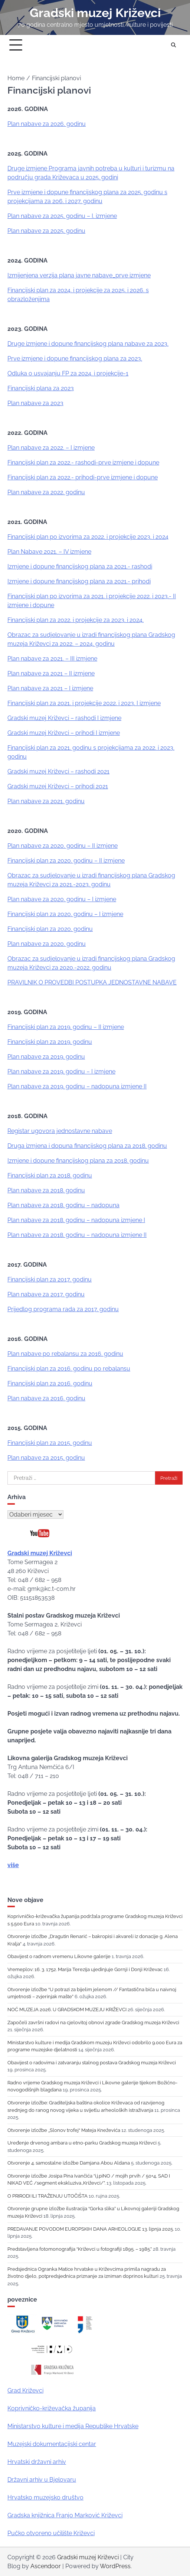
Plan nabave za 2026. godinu (46, 123)
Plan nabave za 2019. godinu (46, 1056)
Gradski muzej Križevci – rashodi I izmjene (64, 718)
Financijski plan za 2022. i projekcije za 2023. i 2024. (75, 619)
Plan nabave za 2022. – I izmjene (51, 447)
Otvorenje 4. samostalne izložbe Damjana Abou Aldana (68, 2163)
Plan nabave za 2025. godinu (46, 230)
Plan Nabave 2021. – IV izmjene (49, 551)
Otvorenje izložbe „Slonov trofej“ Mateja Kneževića (63, 2130)
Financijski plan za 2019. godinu (49, 1041)
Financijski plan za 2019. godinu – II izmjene (65, 1026)
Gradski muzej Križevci (95, 13)
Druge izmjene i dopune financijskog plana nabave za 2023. (87, 343)
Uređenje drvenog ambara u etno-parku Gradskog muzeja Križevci (82, 2143)
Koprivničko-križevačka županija (51, 2408)
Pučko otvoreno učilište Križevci (51, 2533)
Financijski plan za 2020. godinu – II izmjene (66, 860)
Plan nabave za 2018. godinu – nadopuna (63, 1205)
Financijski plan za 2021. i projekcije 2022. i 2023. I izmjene (84, 703)
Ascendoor (45, 2566)
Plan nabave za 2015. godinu (46, 1457)
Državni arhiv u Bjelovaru (41, 2479)
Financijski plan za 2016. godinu (49, 1383)
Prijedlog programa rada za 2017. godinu (63, 1309)
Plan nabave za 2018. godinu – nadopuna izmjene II (77, 1234)
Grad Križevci (25, 2390)
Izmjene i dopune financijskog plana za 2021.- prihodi (79, 581)
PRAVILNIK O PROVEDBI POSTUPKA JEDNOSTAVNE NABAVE (92, 982)
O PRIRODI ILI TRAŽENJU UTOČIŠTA (47, 2196)
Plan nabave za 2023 (35, 403)
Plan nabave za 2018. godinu (46, 1190)
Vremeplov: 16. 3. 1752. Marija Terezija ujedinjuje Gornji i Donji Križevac (85, 1969)
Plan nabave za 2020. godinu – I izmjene (61, 899)
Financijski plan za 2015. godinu (49, 1442)
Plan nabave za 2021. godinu (46, 801)
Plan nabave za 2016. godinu (46, 1398)
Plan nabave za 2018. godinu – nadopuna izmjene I (76, 1220)
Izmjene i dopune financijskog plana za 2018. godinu (78, 1160)
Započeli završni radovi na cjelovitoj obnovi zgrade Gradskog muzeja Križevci (93, 2022)
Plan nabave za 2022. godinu (46, 492)
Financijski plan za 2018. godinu (49, 1175)
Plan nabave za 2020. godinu (46, 943)
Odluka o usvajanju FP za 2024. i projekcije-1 (67, 373)
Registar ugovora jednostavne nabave (59, 1130)
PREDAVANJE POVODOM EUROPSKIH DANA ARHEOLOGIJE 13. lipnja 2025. (90, 2229)
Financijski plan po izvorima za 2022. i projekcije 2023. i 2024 (87, 536)
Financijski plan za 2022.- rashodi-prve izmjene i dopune (83, 462)
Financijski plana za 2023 (40, 388)
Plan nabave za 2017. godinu (46, 1294)
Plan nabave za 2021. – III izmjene (52, 658)
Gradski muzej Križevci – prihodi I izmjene (63, 732)
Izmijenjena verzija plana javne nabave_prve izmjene (79, 275)
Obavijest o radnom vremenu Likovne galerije (59, 1956)
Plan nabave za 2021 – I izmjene (50, 688)
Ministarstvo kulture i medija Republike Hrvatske (72, 2426)
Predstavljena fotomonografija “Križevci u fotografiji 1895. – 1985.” (79, 2249)
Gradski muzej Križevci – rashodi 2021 (58, 771)
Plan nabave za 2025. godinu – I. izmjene (62, 215)
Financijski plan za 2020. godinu (50, 928)
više (13, 1865)
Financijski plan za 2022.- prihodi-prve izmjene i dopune (82, 477)
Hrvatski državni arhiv (36, 2461)
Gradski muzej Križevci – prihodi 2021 (57, 786)
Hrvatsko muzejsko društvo (45, 2497)
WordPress (115, 2566)
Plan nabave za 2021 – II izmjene (51, 673)
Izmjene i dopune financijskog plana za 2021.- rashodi (79, 566)
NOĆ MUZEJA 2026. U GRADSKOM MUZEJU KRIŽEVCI (67, 2009)
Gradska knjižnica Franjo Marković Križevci (64, 2515)
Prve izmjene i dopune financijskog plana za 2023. (74, 358)
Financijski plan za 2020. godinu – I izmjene (65, 914)
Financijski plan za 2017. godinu (49, 1279)
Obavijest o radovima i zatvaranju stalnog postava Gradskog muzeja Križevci (91, 2062)
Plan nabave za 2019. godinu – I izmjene (61, 1071)
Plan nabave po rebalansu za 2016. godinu (65, 1353)
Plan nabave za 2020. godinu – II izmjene (62, 845)
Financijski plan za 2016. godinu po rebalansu (68, 1368)
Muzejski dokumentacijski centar (51, 2444)
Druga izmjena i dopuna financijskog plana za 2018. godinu (87, 1145)
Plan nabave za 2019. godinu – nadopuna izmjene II (77, 1086)
